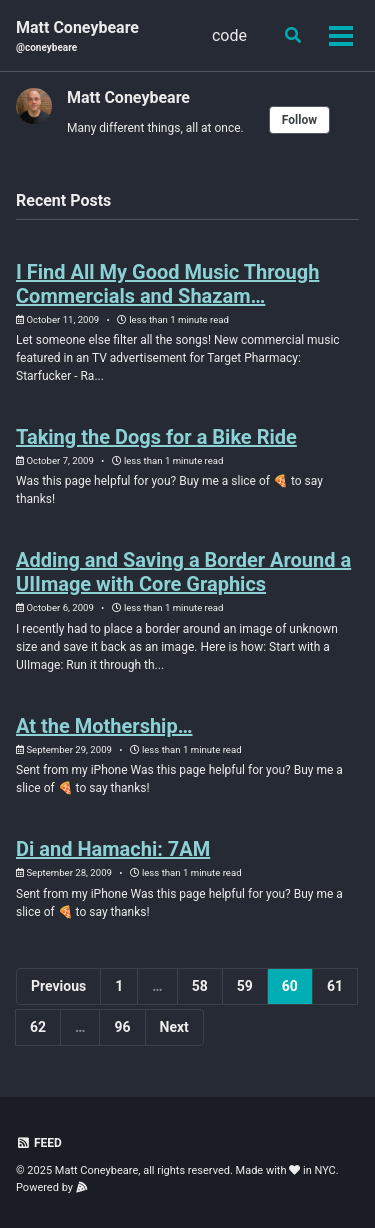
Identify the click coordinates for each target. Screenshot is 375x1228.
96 (122, 1027)
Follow (299, 120)
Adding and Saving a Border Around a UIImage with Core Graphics (183, 572)
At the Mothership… (104, 726)
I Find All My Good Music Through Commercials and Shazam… (167, 284)
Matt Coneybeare (77, 36)
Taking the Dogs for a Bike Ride (156, 437)
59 (245, 986)
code (229, 35)
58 (200, 986)
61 (335, 986)
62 (38, 1027)
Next (174, 1027)
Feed (39, 1143)
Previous (58, 986)
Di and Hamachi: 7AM (113, 849)
